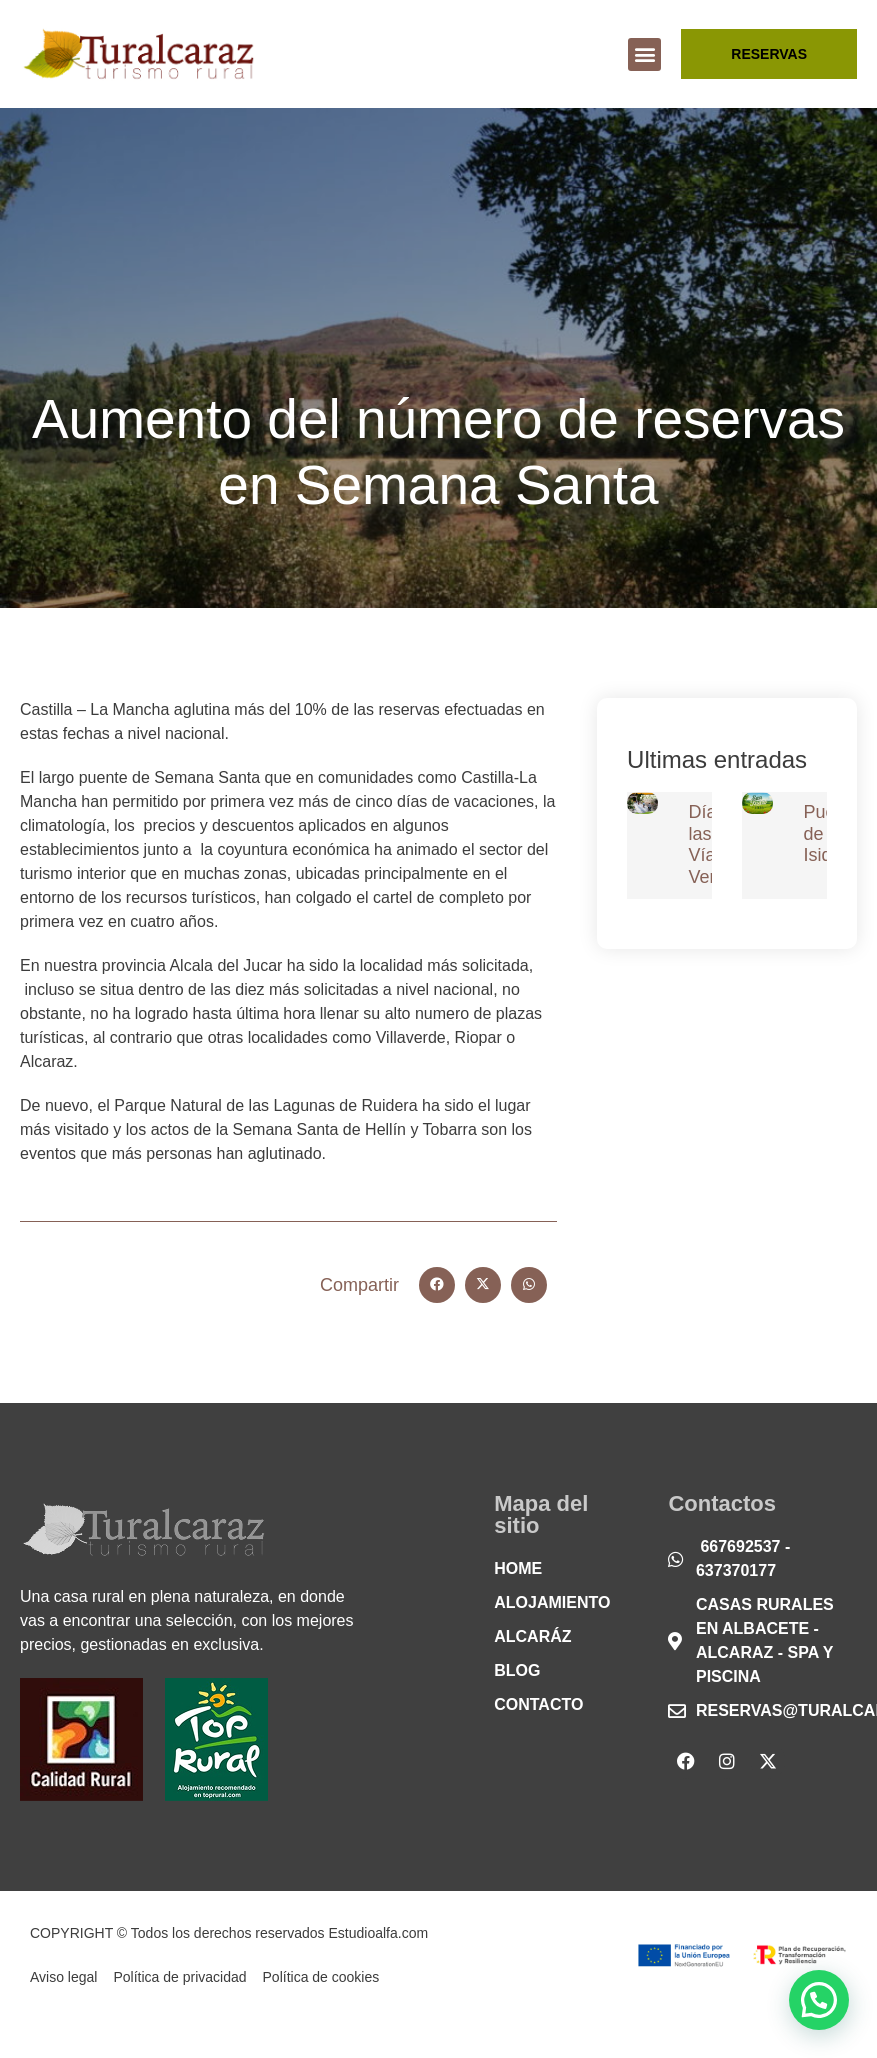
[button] (644, 54)
